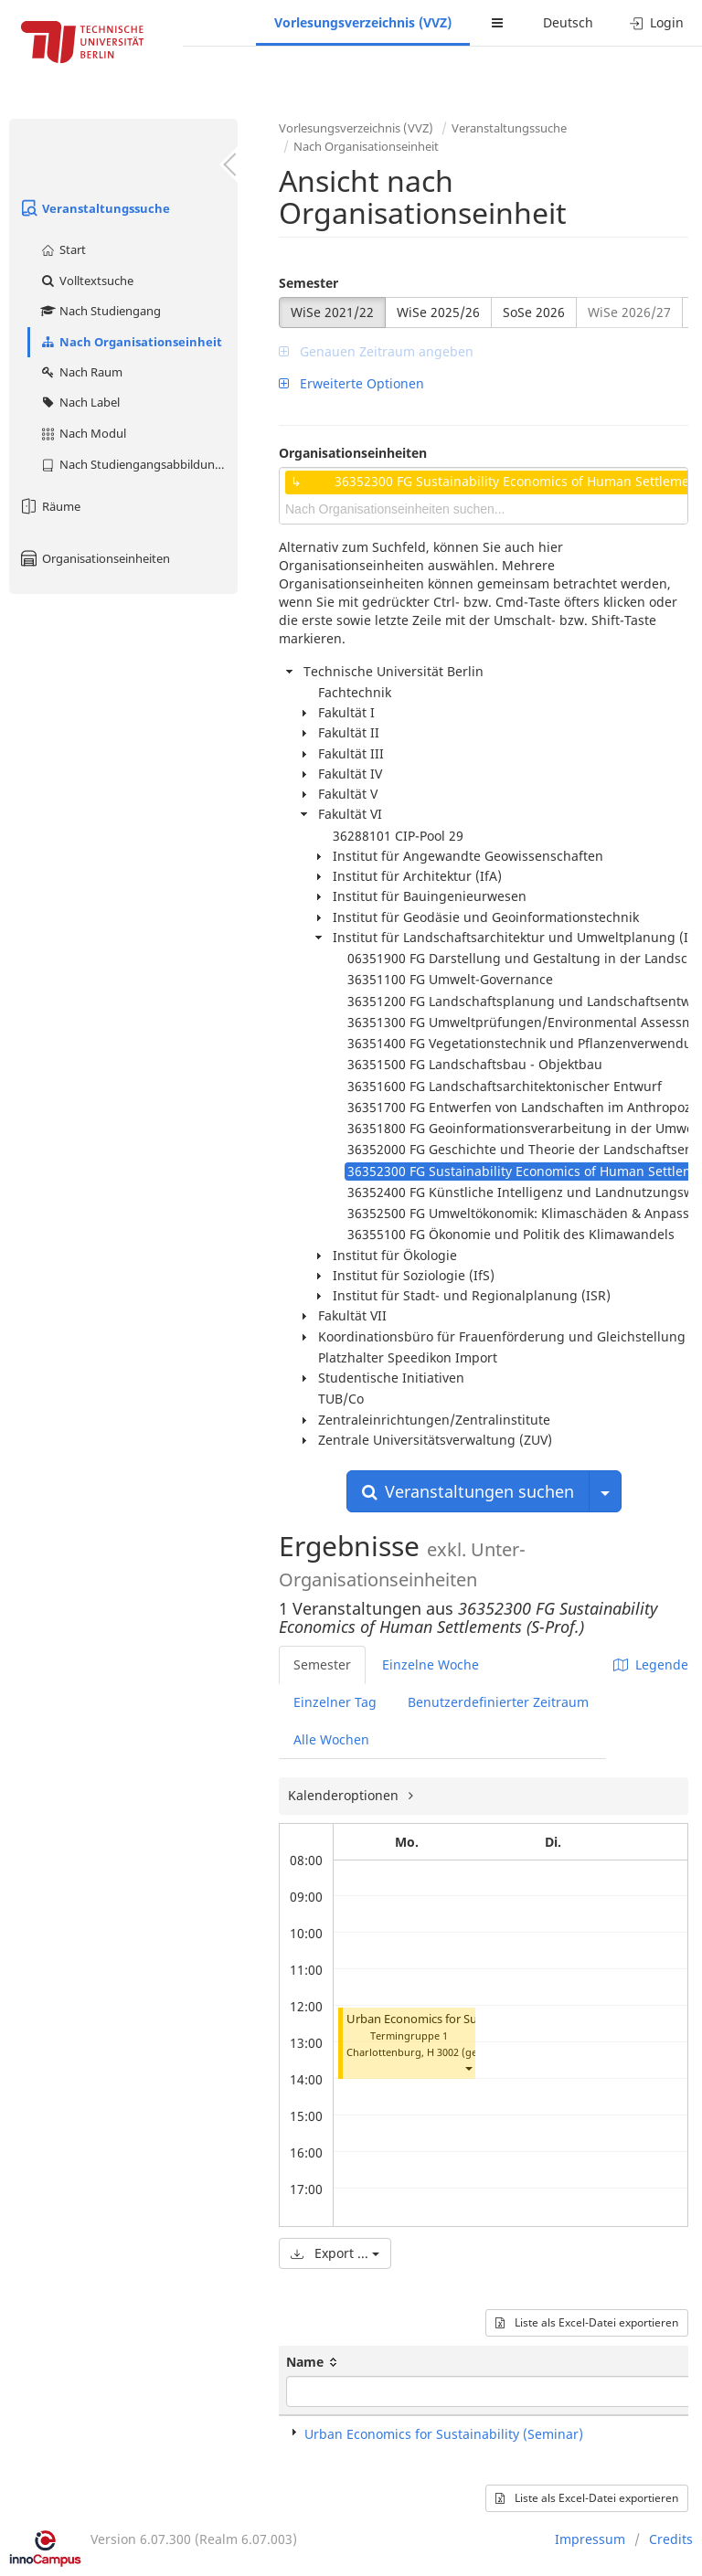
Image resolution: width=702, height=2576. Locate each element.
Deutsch (568, 22)
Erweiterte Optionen (351, 383)
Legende (650, 1664)
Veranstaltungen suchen (468, 1491)
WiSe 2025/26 (438, 312)
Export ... (335, 2253)
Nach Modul (82, 433)
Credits (671, 2539)
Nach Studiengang (100, 310)
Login (657, 22)
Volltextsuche (86, 280)
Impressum (590, 2539)
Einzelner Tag (335, 1702)
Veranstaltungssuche (94, 208)
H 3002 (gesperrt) (468, 2052)
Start (62, 249)
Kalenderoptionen (345, 1795)
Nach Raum (80, 372)
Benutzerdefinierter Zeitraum (498, 1702)
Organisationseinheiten (94, 558)
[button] (468, 2068)
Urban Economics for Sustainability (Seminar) (469, 2019)
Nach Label (79, 402)
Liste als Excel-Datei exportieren (586, 2322)
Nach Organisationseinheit (130, 342)
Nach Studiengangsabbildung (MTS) (138, 464)
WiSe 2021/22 (332, 312)
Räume (49, 506)
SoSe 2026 (534, 312)
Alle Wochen (331, 1739)
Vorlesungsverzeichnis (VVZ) (363, 22)
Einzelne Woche (430, 1664)
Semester (308, 283)
